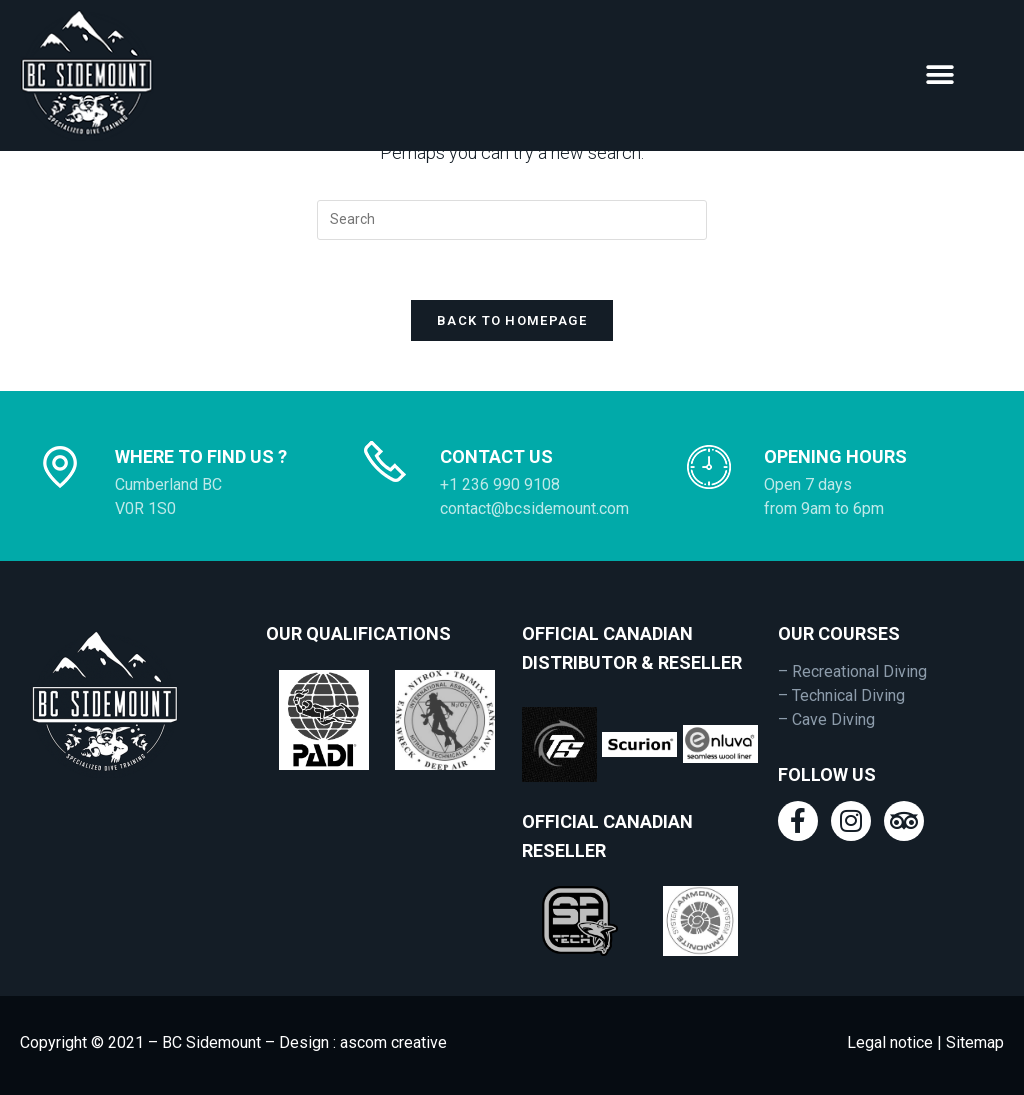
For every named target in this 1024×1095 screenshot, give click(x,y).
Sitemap (973, 1042)
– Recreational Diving (852, 671)
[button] (940, 75)
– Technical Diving (841, 695)
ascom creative (393, 1042)
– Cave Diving (826, 719)
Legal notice (890, 1042)
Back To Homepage (512, 320)
